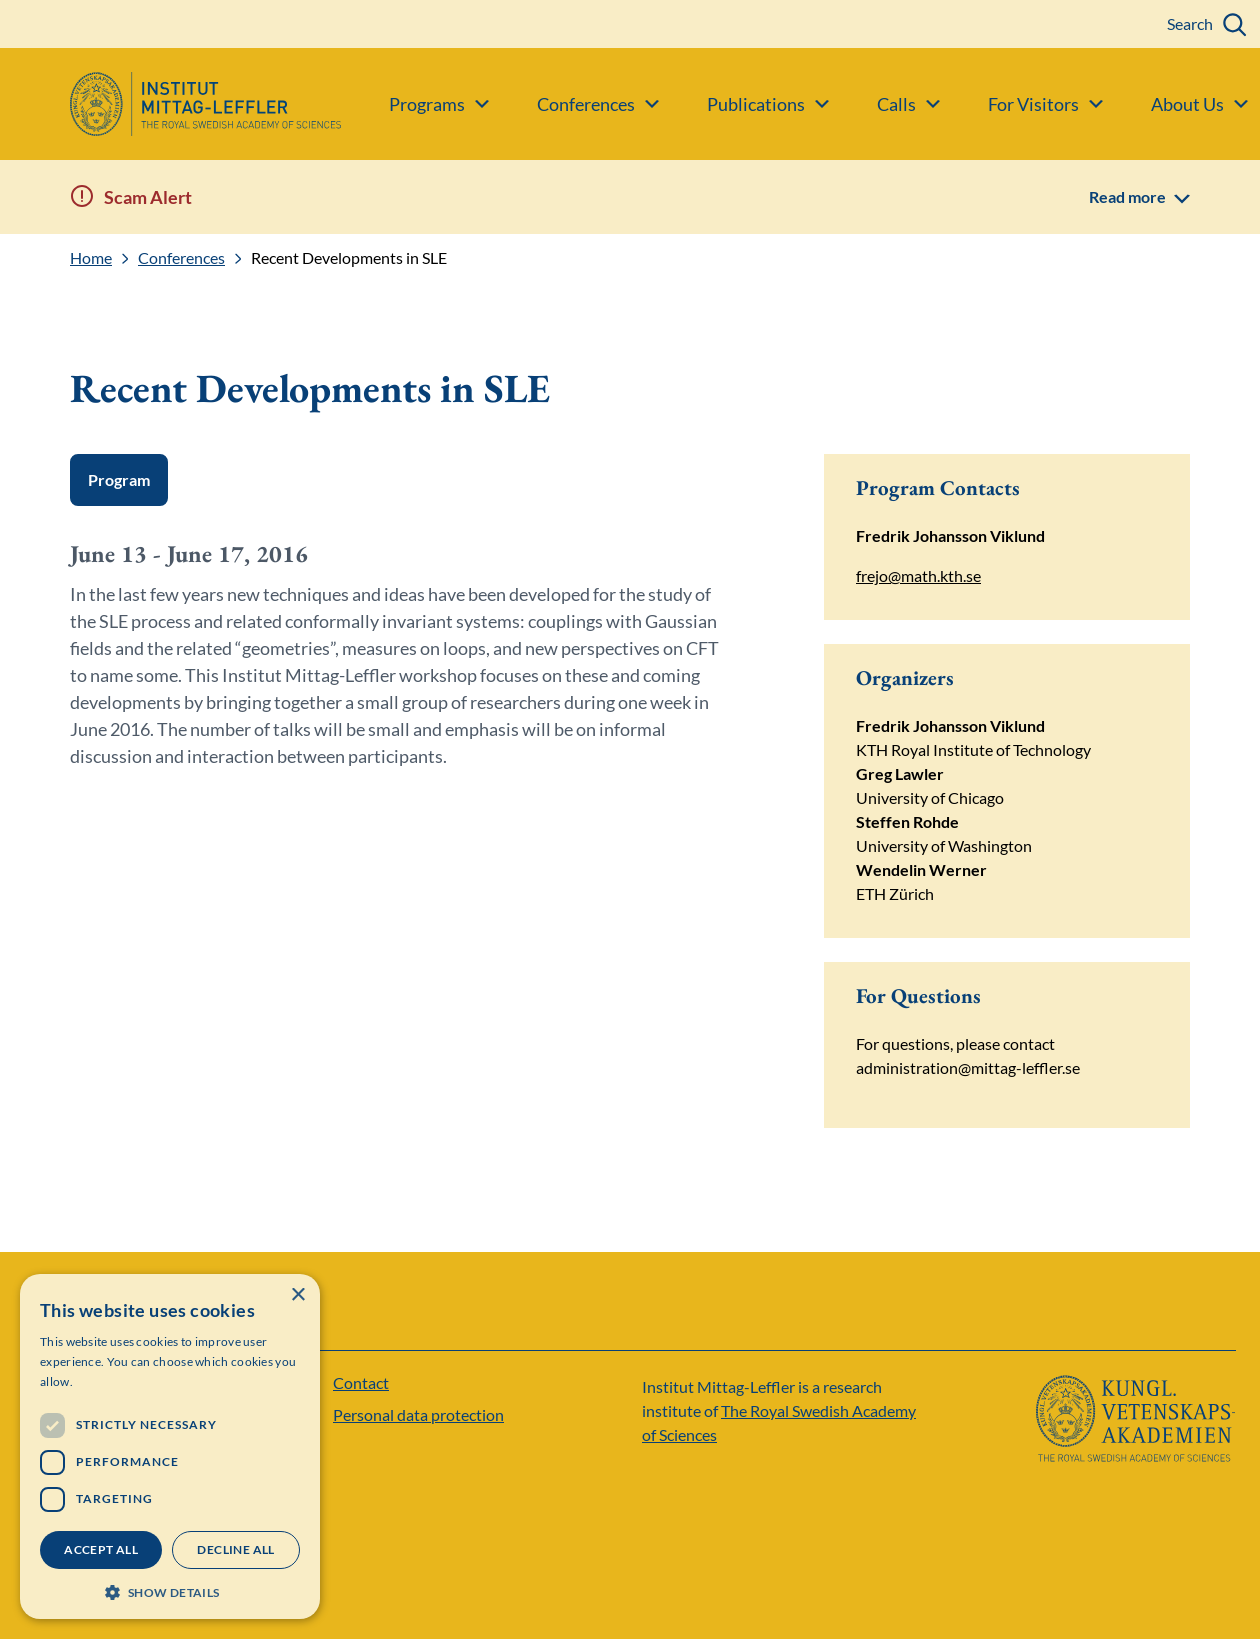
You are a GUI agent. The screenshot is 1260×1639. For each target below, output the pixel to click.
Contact (361, 1382)
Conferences (181, 258)
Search (1190, 23)
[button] (170, 1590)
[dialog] (170, 1446)
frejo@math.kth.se (918, 575)
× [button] (297, 1295)
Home (91, 258)
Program (119, 479)
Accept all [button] (101, 1549)
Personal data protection (418, 1414)
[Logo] (170, 104)
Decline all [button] (235, 1549)
